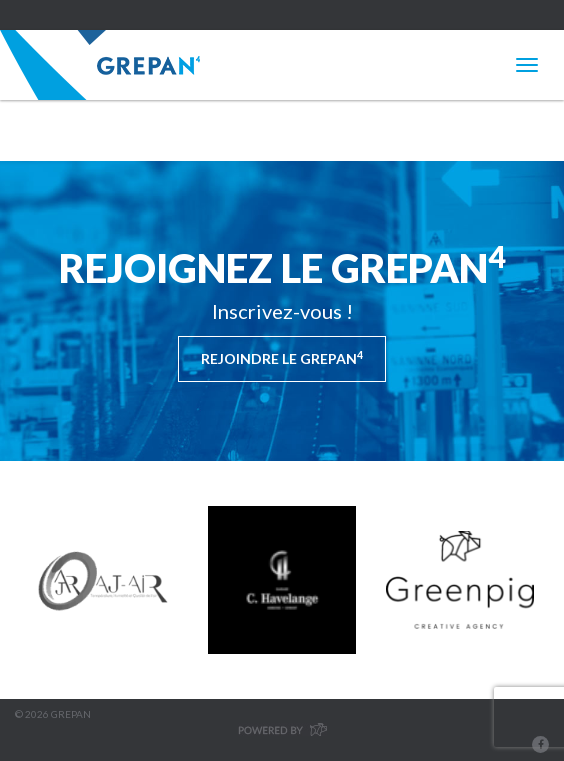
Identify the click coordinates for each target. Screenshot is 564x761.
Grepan (100, 65)
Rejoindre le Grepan (282, 358)
